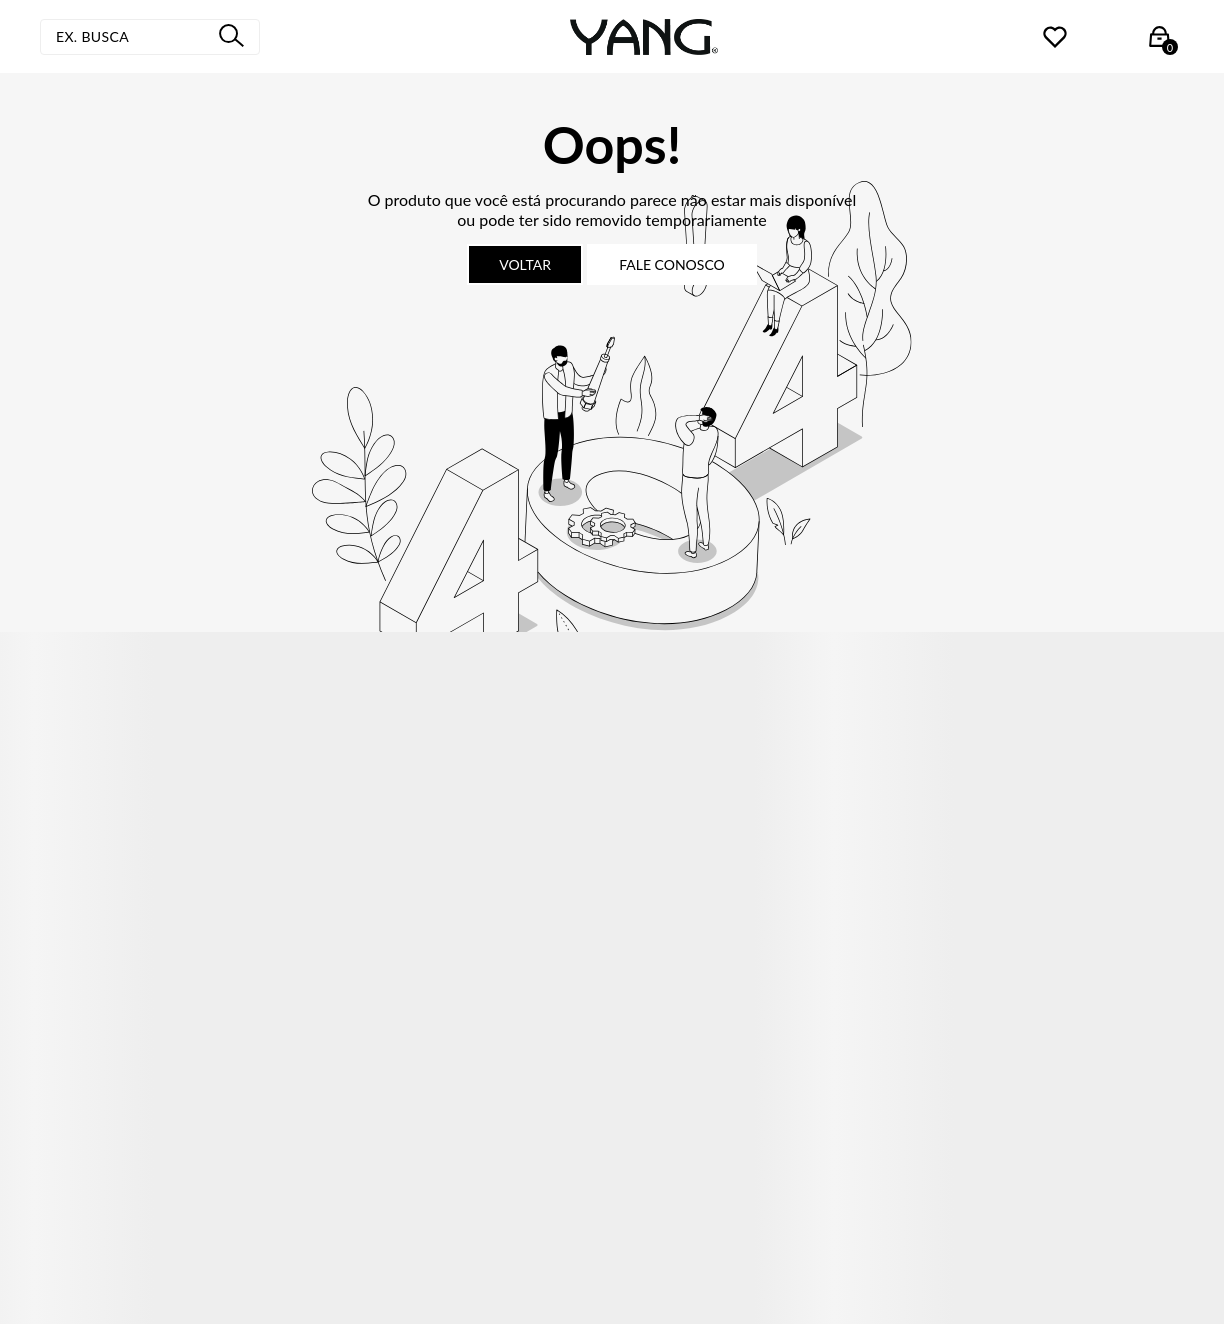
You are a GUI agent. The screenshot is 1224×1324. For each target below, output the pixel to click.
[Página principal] (644, 37)
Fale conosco (672, 264)
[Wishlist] (1055, 36)
